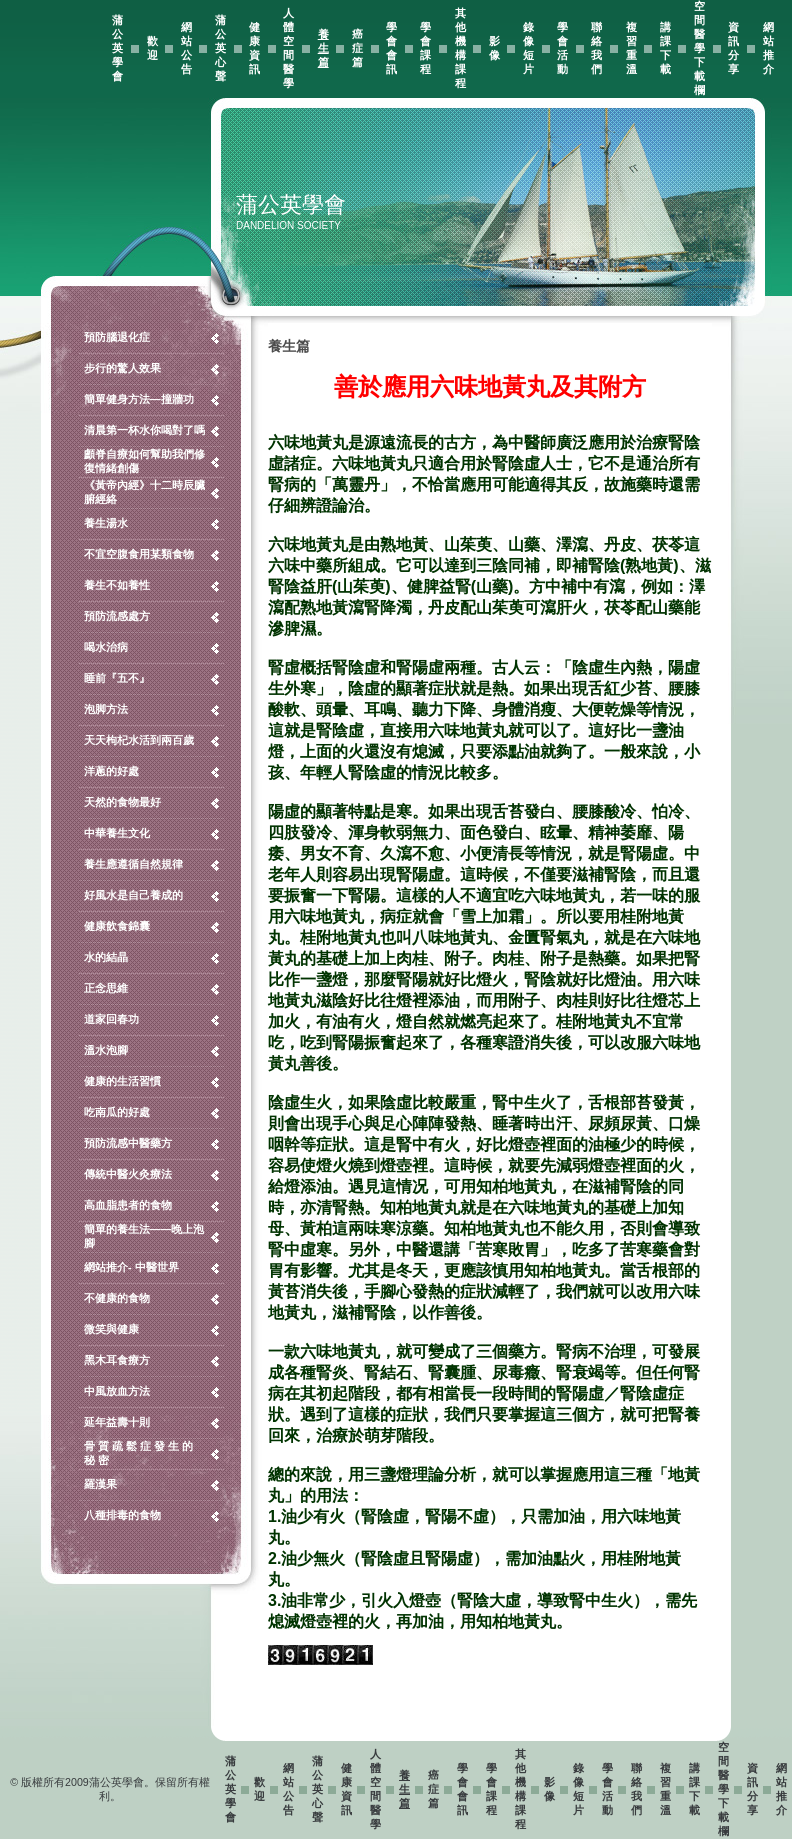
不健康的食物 (117, 1298)
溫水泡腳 (106, 1050)
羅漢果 (100, 1484)
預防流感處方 (117, 616)
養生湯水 (106, 523)
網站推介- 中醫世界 (131, 1267)
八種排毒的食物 (122, 1515)
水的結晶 (106, 957)
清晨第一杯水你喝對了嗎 (144, 430)
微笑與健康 (111, 1329)
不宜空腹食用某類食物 (139, 554)
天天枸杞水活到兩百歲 (139, 740)
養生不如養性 (117, 585)
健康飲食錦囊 (117, 926)
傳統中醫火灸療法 (128, 1174)
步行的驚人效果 (122, 368)
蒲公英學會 (117, 48)
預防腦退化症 (117, 337)
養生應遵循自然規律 (133, 864)
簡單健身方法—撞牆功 (139, 399)
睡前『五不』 (117, 678)
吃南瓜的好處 (117, 1112)
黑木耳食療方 (117, 1360)
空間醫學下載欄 (699, 48)
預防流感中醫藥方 (128, 1143)
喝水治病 (106, 647)
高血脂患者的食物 (128, 1205)
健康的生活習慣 (122, 1081)
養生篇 (323, 48)
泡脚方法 (106, 709)
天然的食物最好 (122, 802)
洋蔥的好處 (111, 771)
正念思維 (106, 988)
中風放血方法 (117, 1391)
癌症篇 (357, 48)
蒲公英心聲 (220, 48)
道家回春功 (111, 1019)
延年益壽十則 (117, 1422)
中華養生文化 (117, 833)
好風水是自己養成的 (133, 895)
